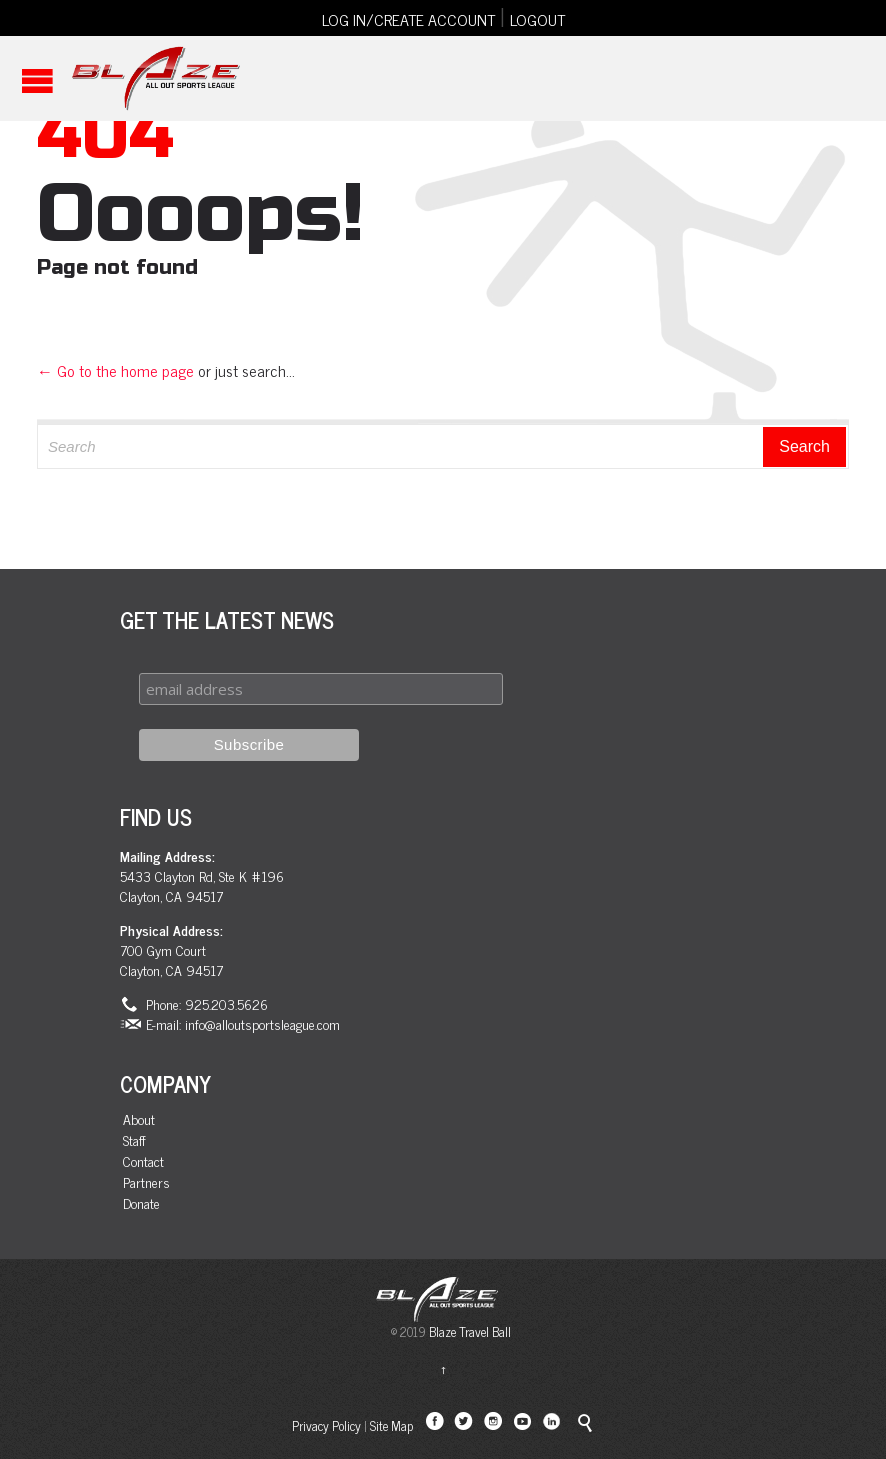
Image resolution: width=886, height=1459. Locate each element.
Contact (143, 1161)
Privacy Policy (326, 1425)
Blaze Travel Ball (470, 1331)
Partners (146, 1182)
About (139, 1119)
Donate (141, 1203)
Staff (134, 1140)
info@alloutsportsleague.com (262, 1023)
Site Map (391, 1425)
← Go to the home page (115, 370)
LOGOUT (537, 19)
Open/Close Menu (37, 80)
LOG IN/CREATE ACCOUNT (408, 19)
